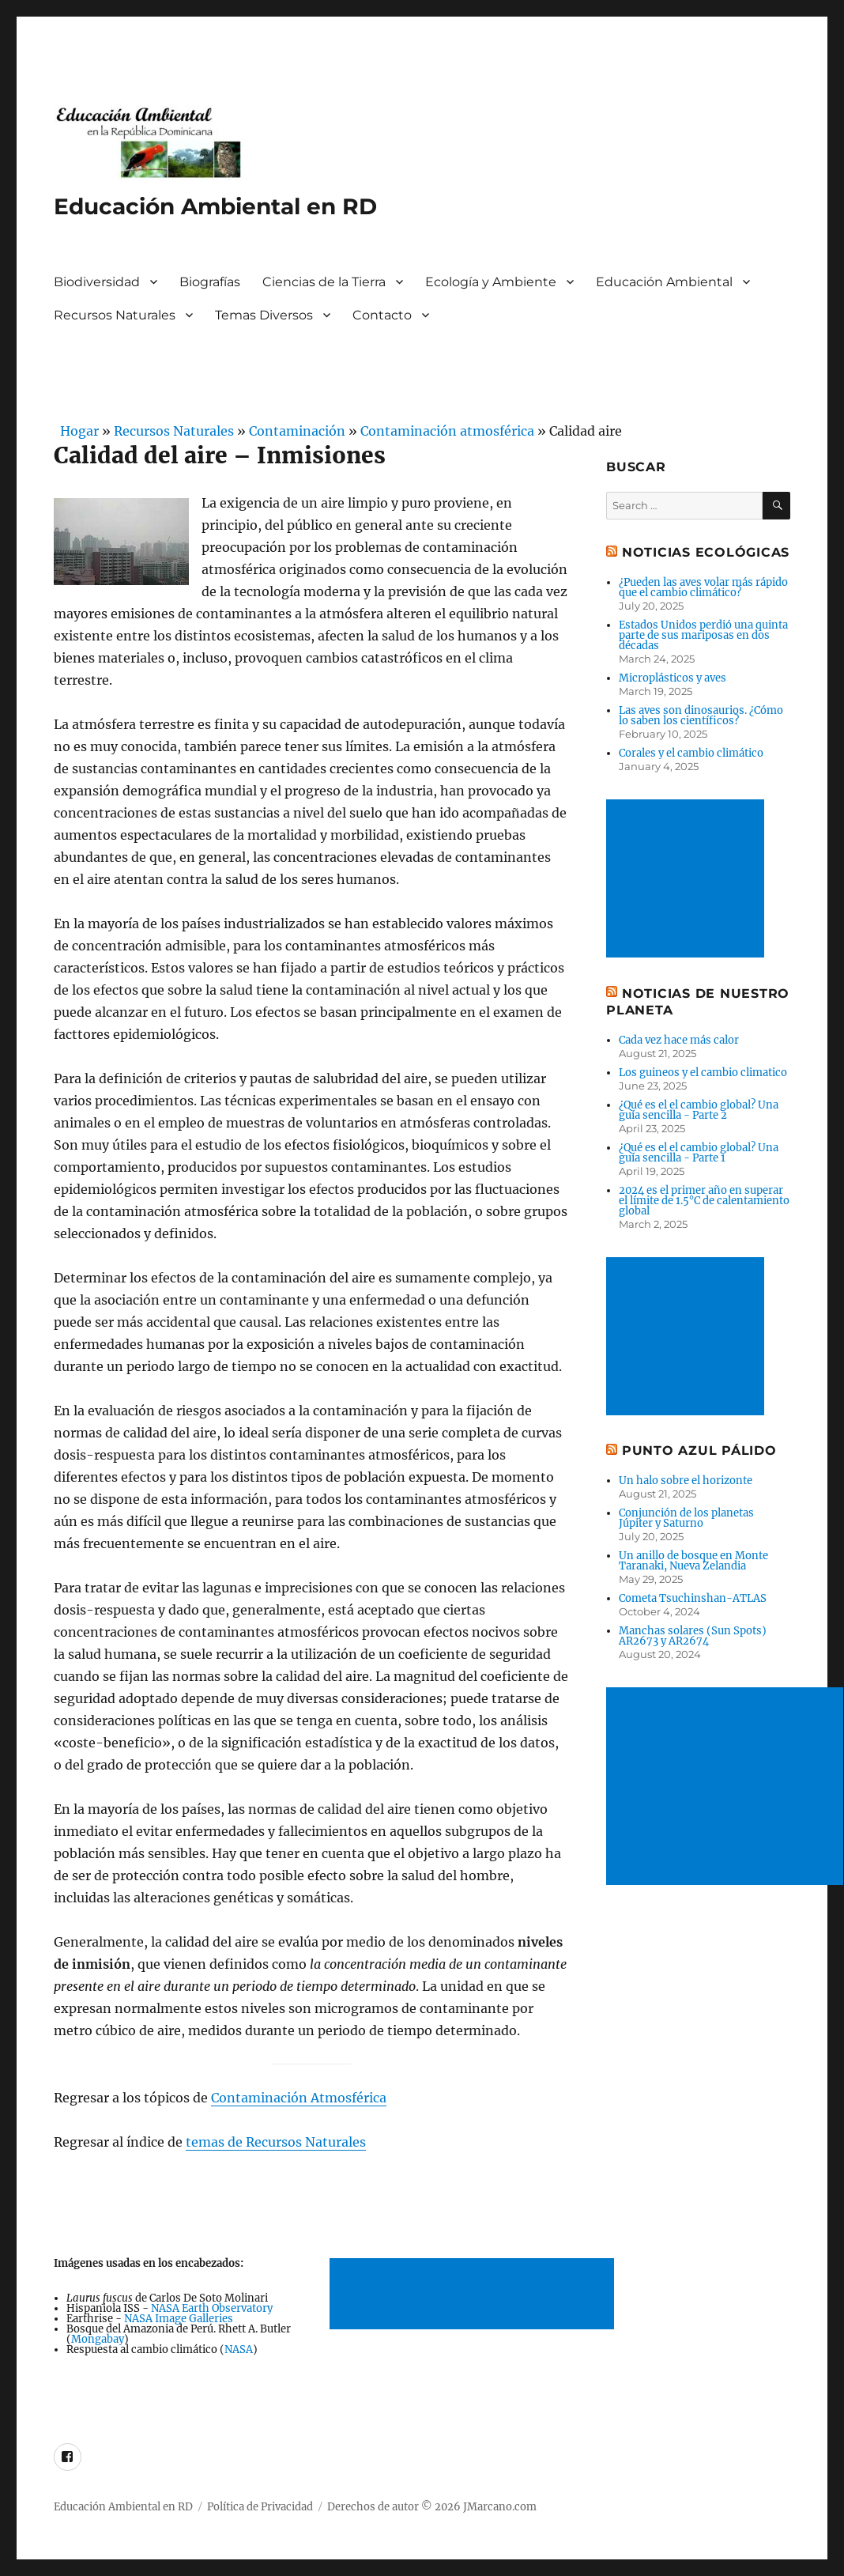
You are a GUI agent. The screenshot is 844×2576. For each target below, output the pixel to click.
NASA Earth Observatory (212, 2308)
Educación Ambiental (664, 281)
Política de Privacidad (260, 2507)
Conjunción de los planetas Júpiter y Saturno (686, 1518)
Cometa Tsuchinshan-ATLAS (693, 1598)
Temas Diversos (264, 315)
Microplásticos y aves (672, 678)
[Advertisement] (475, 2295)
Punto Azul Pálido (699, 1450)
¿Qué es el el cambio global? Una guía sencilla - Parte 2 (698, 1110)
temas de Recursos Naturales (276, 2142)
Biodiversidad (97, 281)
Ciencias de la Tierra (324, 281)
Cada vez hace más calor (679, 1040)
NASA (238, 2349)
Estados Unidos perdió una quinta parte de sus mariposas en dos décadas (703, 635)
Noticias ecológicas (705, 552)
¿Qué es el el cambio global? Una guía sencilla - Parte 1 (698, 1153)
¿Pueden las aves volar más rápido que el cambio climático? (703, 587)
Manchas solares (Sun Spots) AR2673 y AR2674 (693, 1636)
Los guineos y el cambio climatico (703, 1072)
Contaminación (297, 431)
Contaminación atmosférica (447, 431)
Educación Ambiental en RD (215, 206)
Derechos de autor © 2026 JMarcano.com (432, 2507)
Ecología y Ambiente (490, 281)
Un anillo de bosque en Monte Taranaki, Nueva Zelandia (693, 1561)
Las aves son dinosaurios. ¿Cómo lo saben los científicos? (701, 715)
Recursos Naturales (114, 315)
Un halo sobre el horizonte (685, 1480)
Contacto (382, 315)
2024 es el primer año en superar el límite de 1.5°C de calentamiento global (704, 1201)
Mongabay (97, 2339)
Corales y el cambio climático (691, 753)
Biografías (209, 281)
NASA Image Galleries (178, 2318)
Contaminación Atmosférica (298, 2098)
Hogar (76, 431)
